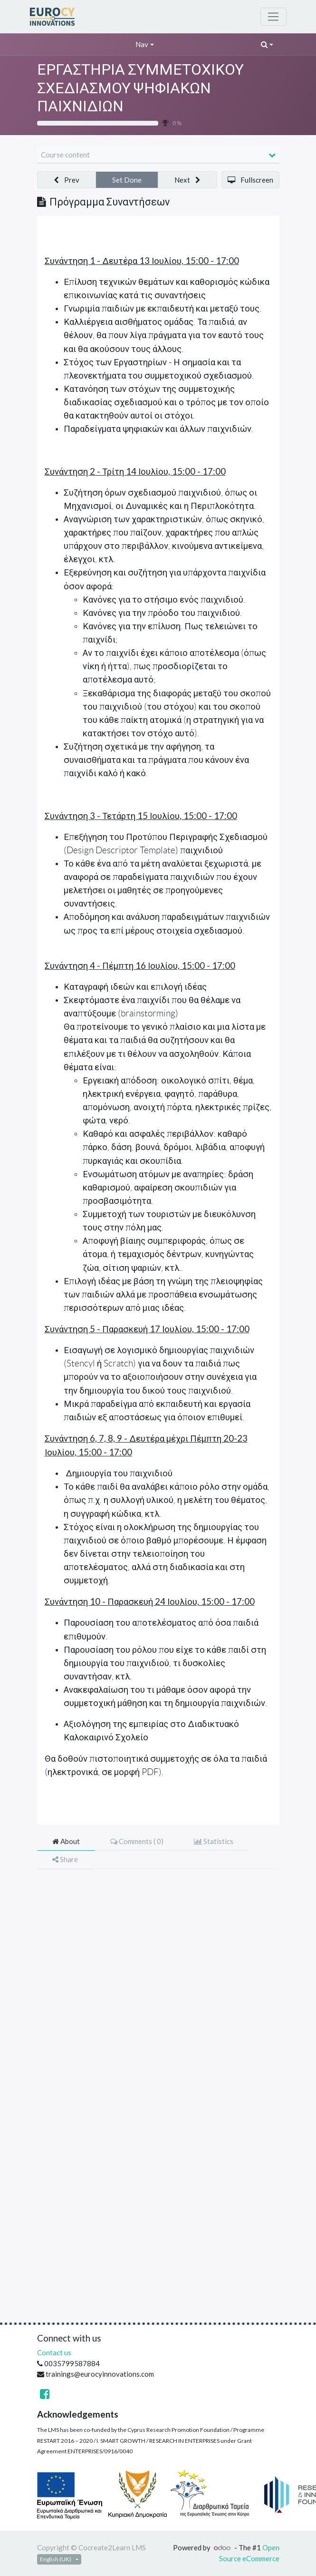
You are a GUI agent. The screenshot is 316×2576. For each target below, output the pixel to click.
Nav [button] (141, 44)
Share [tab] (65, 1859)
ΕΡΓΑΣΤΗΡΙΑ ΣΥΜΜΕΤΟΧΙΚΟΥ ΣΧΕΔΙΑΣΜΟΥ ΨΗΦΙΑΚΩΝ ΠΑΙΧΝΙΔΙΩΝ (140, 87)
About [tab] (66, 1841)
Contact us (54, 2352)
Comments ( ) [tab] (136, 1841)
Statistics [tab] (213, 1841)
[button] (267, 44)
